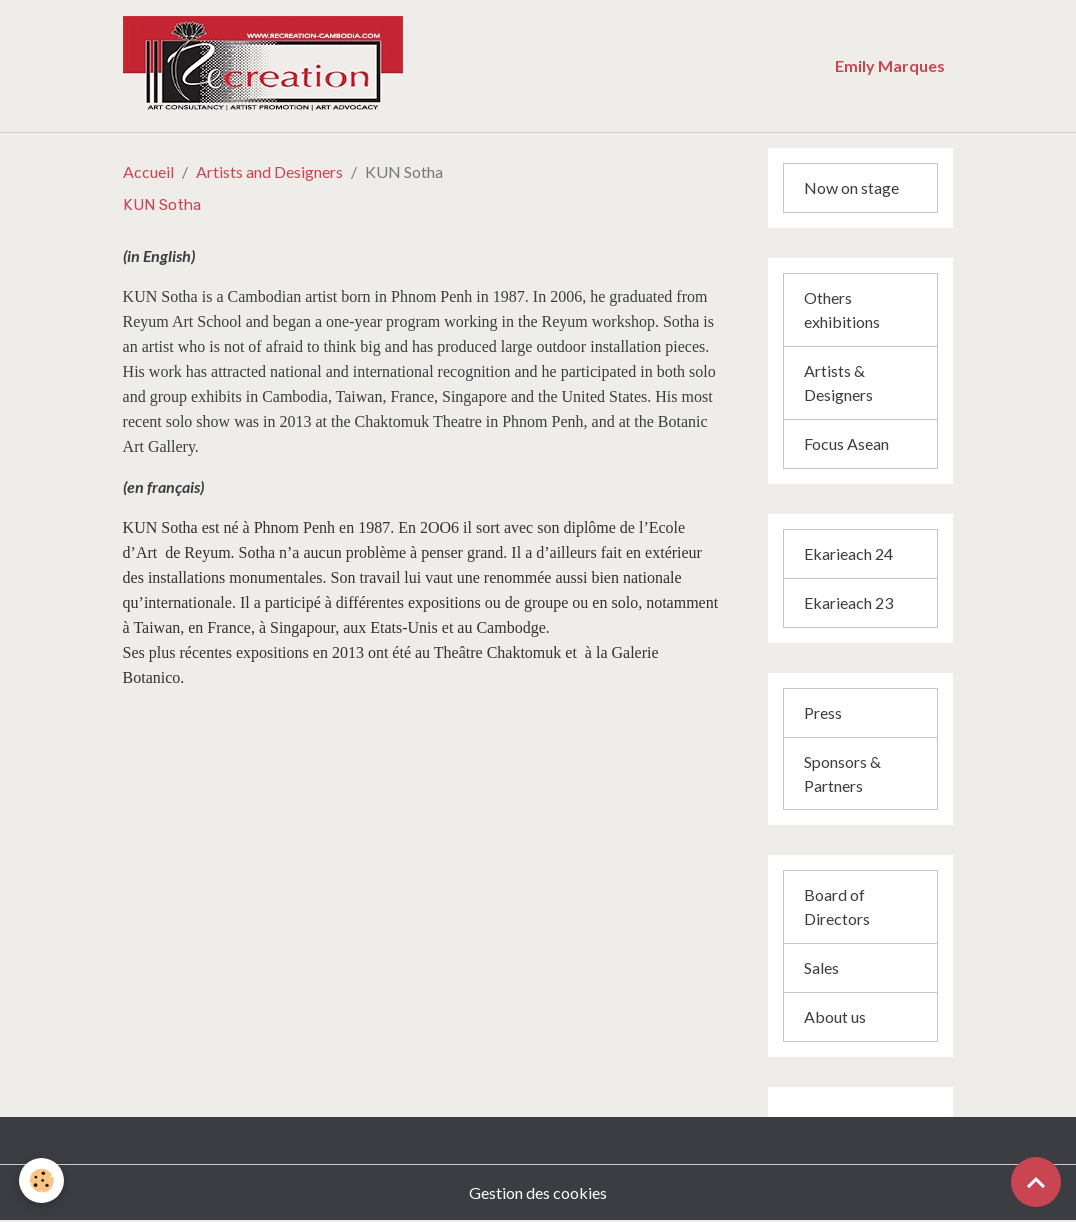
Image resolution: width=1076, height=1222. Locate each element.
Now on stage (851, 187)
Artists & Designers (838, 382)
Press (823, 712)
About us (835, 1017)
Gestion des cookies (538, 1193)
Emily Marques (890, 65)
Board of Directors (837, 907)
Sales (821, 968)
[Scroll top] (1036, 1182)
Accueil (148, 171)
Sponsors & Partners (842, 773)
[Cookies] (42, 1180)
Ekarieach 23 (848, 602)
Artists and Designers (269, 171)
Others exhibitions (842, 309)
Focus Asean (846, 443)
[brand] (374, 66)
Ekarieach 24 (848, 553)
